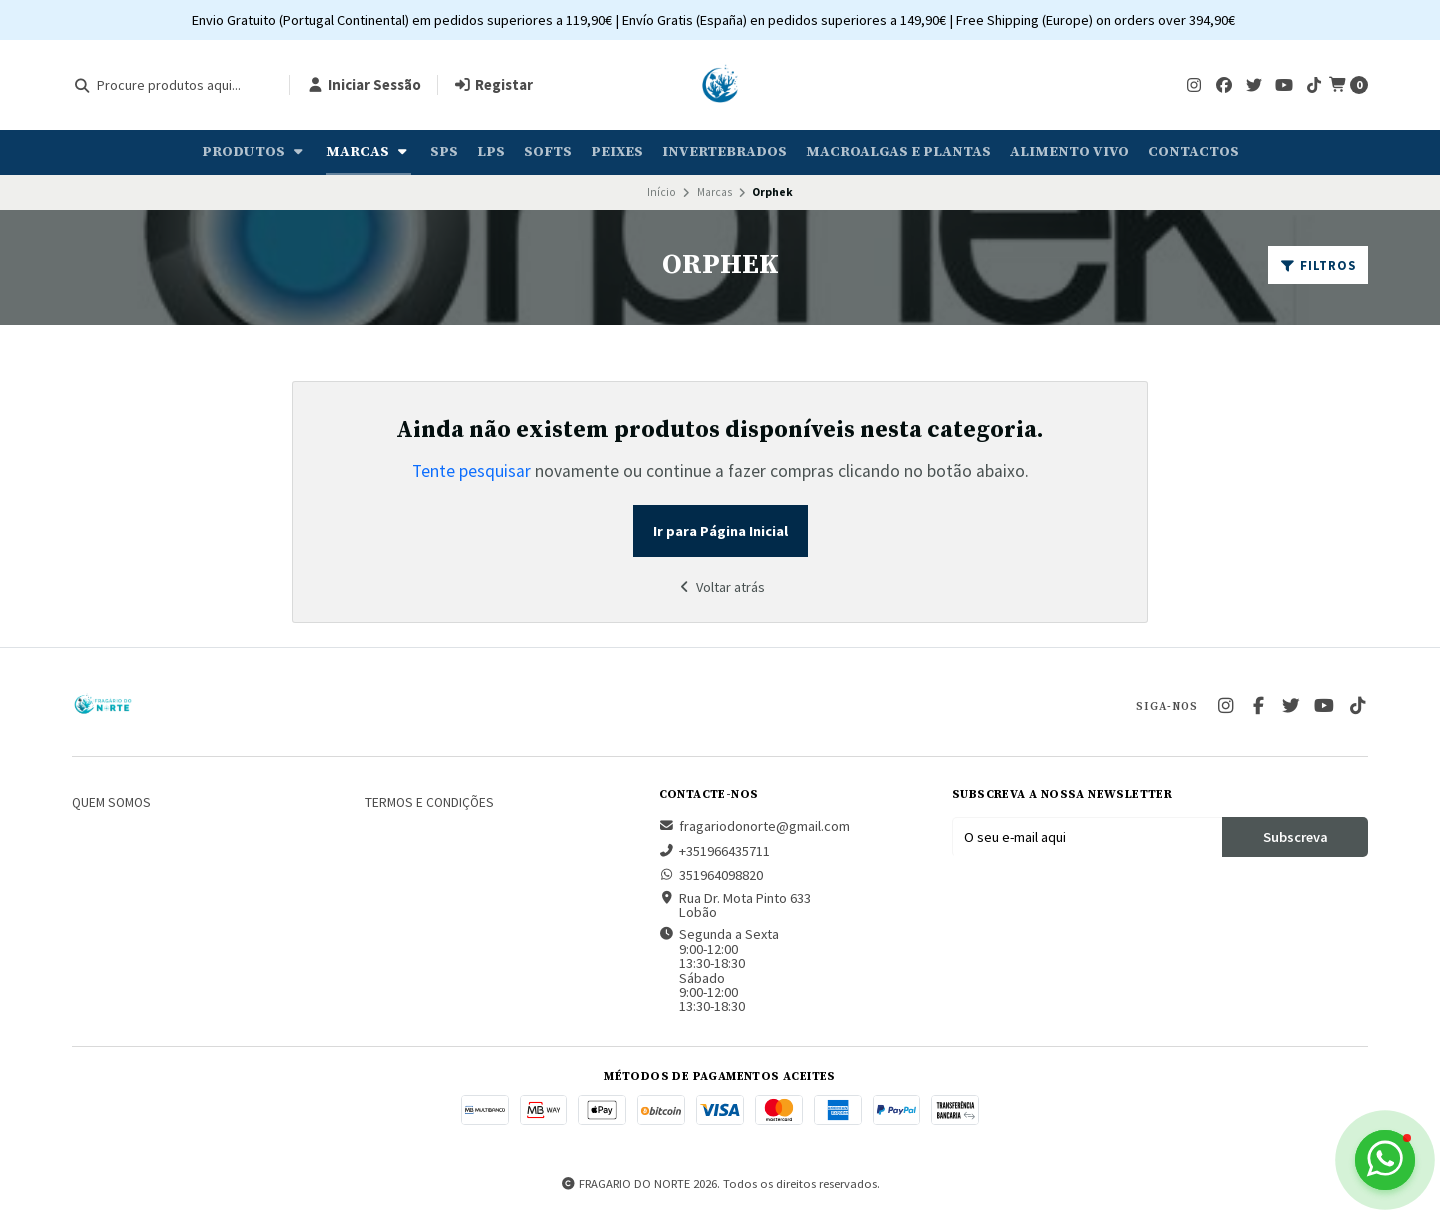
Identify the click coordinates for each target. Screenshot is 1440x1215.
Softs (548, 152)
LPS (491, 152)
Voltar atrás (720, 587)
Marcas (368, 152)
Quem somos (111, 803)
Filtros (1318, 265)
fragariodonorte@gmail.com (754, 826)
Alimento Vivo (1069, 152)
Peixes (617, 152)
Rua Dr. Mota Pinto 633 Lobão (735, 905)
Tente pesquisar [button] (471, 471)
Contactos (1193, 152)
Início (661, 192)
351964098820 (711, 875)
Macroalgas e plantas (898, 152)
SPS (444, 152)
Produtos (254, 152)
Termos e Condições (429, 803)
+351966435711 (714, 851)
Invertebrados (724, 152)
